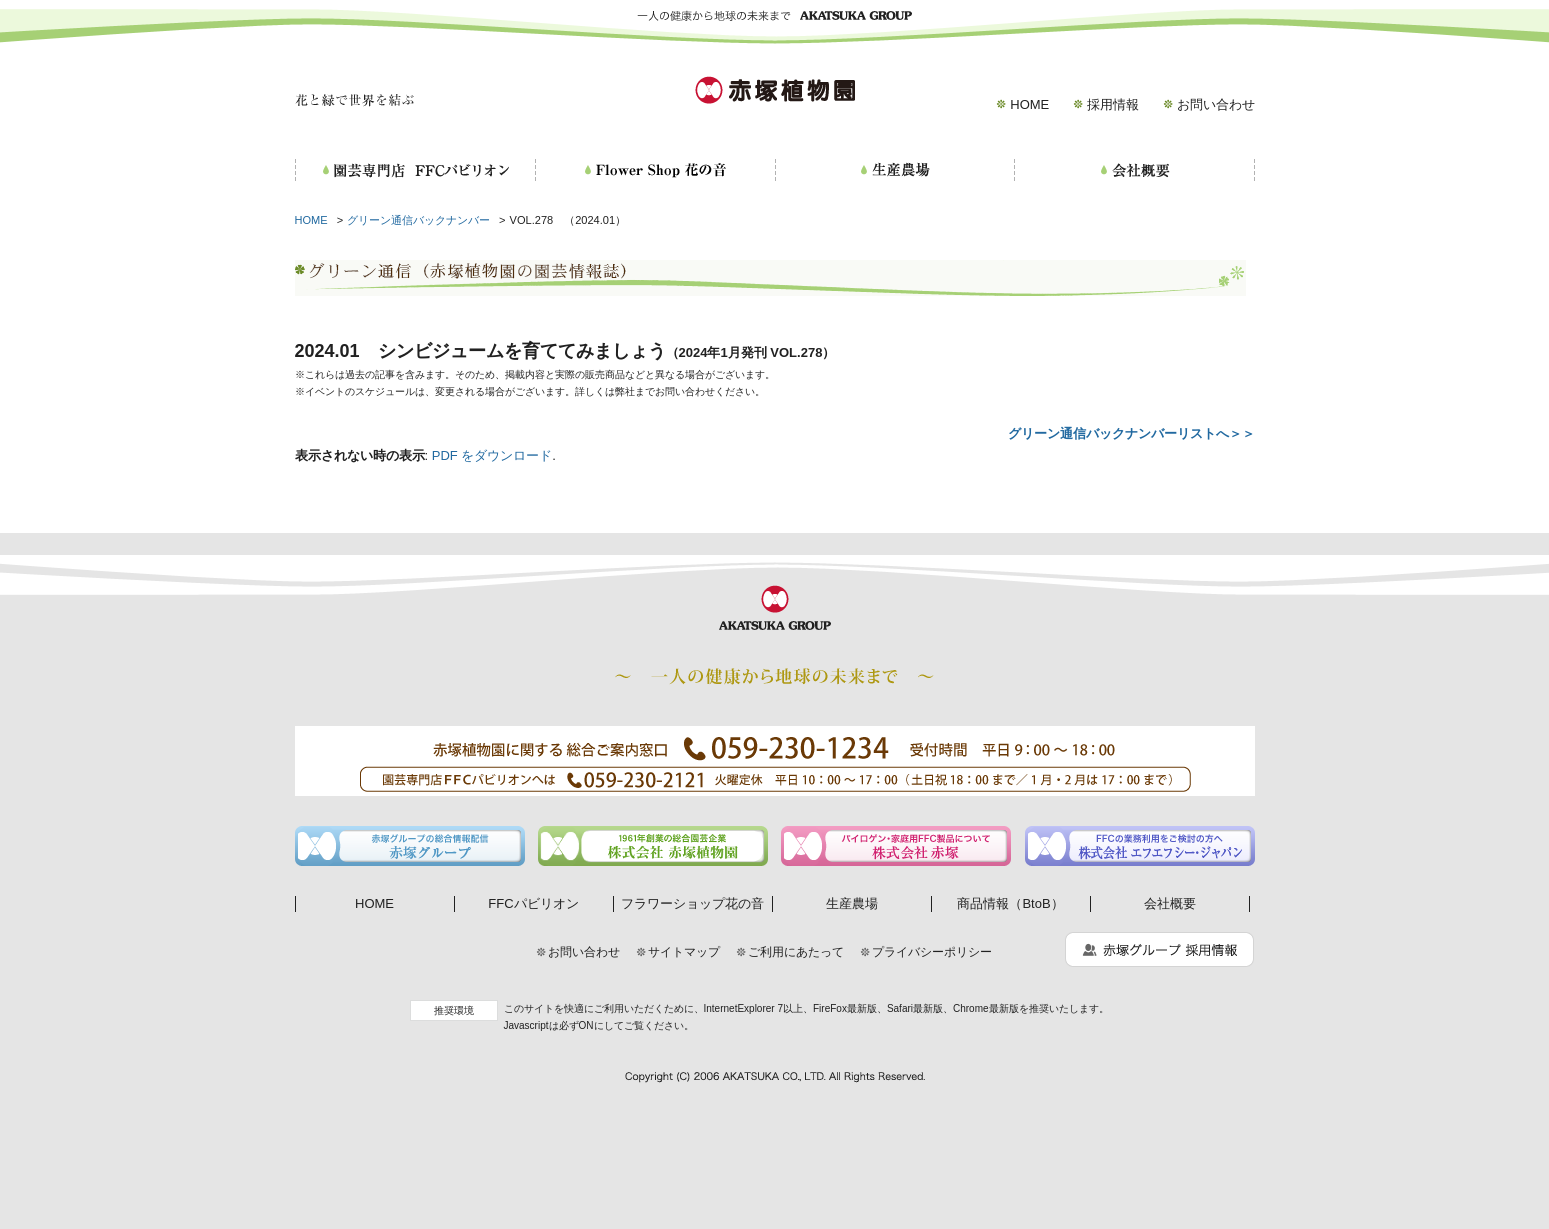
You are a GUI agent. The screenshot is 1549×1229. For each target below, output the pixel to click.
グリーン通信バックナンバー (418, 220)
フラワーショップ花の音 (692, 903)
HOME (1029, 104)
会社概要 (1170, 903)
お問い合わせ (1216, 104)
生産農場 (852, 903)
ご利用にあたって (796, 952)
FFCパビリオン (533, 903)
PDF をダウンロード (492, 455)
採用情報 (1113, 104)
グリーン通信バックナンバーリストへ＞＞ (1131, 433)
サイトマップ (684, 952)
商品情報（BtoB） (1010, 903)
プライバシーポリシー (932, 952)
